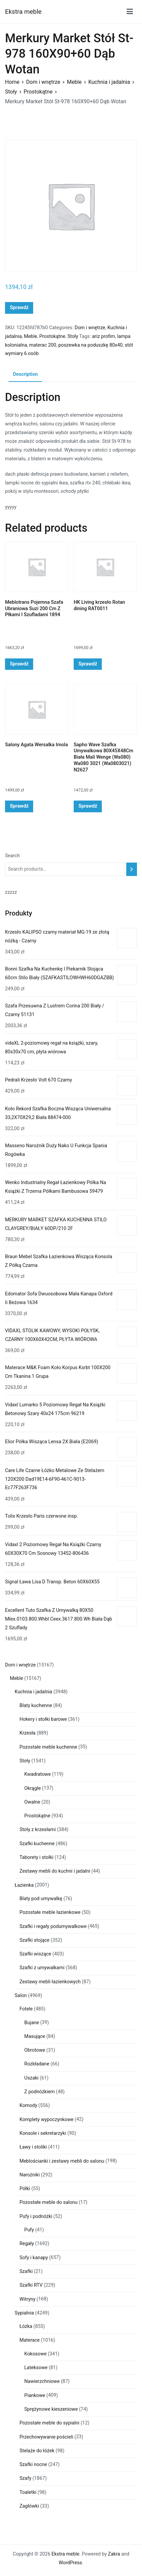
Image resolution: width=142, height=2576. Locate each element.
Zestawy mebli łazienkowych (50, 1982)
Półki (24, 2188)
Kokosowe (35, 2354)
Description (25, 374)
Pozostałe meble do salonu (48, 2202)
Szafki (25, 2271)
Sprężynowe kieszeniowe (51, 2409)
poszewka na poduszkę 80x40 (90, 345)
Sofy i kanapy (33, 2258)
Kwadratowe (37, 1774)
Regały (26, 2243)
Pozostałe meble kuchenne (48, 1747)
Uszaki (31, 2078)
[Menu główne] (130, 11)
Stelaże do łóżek (36, 2451)
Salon (21, 1995)
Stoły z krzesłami (37, 1829)
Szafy (25, 2478)
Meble (74, 82)
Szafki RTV (31, 2285)
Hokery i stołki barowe (43, 1719)
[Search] (131, 869)
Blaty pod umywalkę (40, 1898)
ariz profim (103, 336)
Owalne (32, 1802)
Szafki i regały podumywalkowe (52, 1926)
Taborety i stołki (36, 1857)
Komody (28, 2105)
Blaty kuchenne (35, 1705)
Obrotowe (34, 2050)
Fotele (25, 2009)
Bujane (31, 2023)
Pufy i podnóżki (35, 2216)
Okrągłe (32, 1788)
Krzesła (27, 1733)
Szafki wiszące (35, 1954)
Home (12, 82)
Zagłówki (29, 2506)
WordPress (70, 2563)
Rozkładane (37, 2064)
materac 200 (42, 345)
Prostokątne (38, 92)
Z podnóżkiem (39, 2092)
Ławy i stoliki (33, 2147)
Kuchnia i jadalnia (109, 82)
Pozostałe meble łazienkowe (49, 1912)
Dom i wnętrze (43, 82)
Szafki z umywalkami (41, 1968)
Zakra (114, 2554)
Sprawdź (19, 307)
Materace (29, 2340)
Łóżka (25, 2326)
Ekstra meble (23, 11)
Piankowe (34, 2395)
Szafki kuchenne (37, 1844)
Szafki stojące (34, 1940)
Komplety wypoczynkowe (46, 2119)
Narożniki (29, 2175)
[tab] (25, 375)
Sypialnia (24, 2313)
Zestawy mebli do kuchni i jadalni (54, 1871)
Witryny (27, 2299)
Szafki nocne (33, 2464)
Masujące (34, 2036)
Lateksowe (36, 2367)
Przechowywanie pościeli (46, 2437)
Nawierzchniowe (42, 2381)
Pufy (29, 2230)
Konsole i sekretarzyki (42, 2133)
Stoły (11, 92)
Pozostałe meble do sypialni (49, 2423)
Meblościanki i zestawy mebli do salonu (61, 2161)
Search (12, 856)
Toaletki (28, 2492)
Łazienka (24, 1885)
